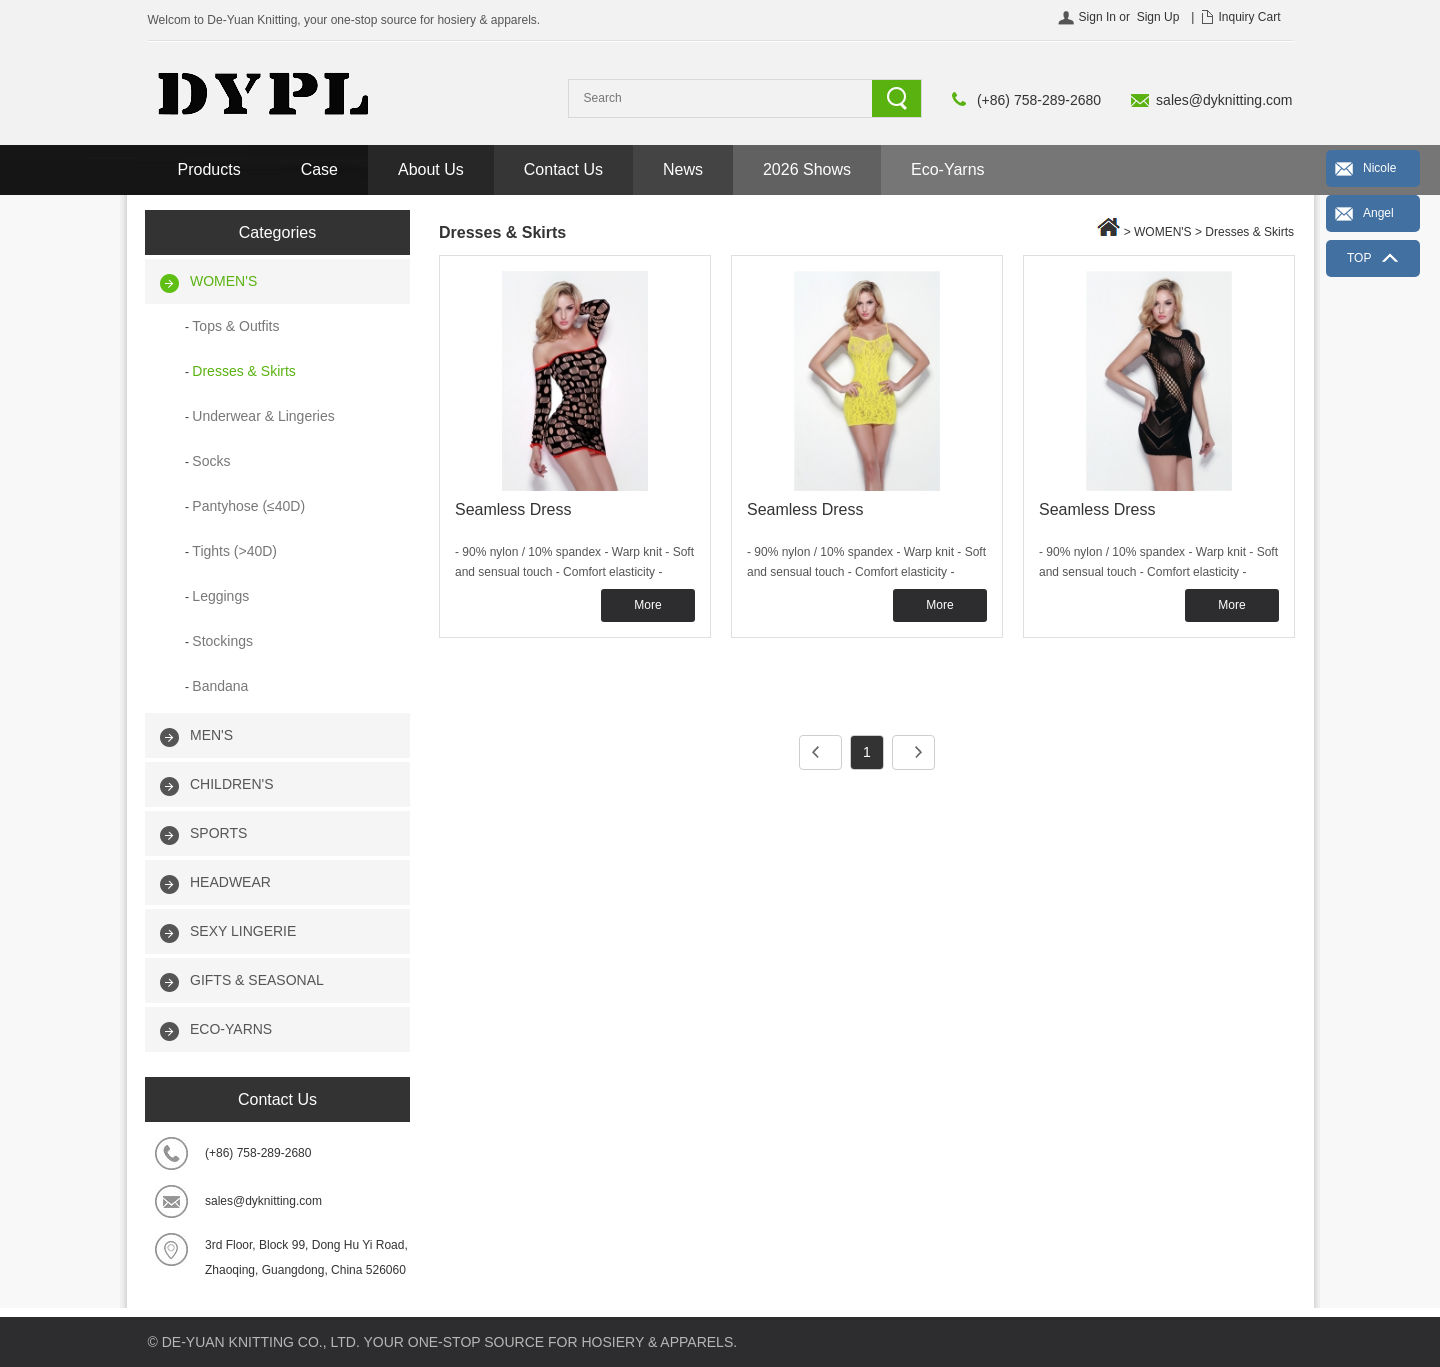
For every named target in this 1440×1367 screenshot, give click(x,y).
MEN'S (211, 735)
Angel (1378, 213)
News (683, 169)
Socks (211, 461)
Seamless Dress (513, 509)
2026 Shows (807, 169)
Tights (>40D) (234, 551)
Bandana (220, 686)
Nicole (1379, 168)
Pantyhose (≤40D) (248, 506)
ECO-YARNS (231, 1029)
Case (319, 169)
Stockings (222, 641)
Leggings (220, 596)
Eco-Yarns (948, 169)
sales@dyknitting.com (1224, 100)
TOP (1359, 258)
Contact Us (563, 169)
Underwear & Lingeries (263, 416)
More (647, 605)
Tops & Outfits (235, 326)
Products (209, 169)
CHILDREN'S (232, 784)
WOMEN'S (223, 281)
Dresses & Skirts (243, 371)
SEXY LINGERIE (243, 931)
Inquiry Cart (1249, 17)
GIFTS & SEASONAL (257, 980)
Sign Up (1158, 17)
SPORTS (218, 833)
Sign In (1097, 17)
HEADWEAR (230, 882)
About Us (431, 169)
